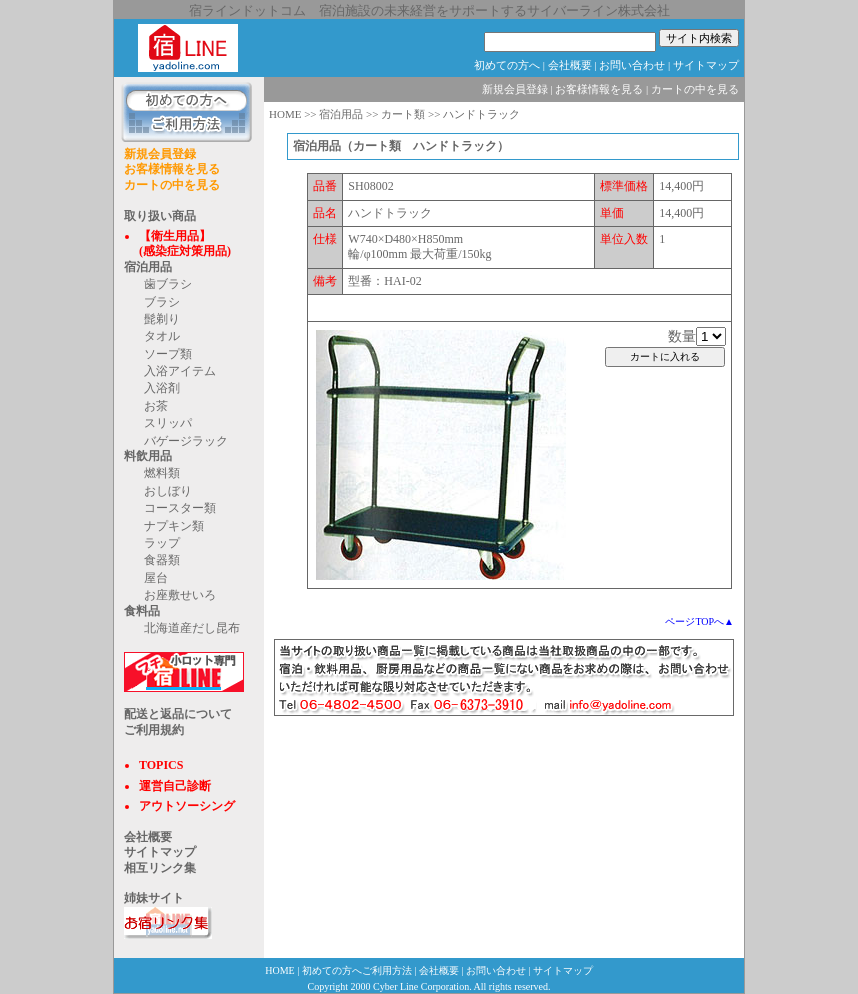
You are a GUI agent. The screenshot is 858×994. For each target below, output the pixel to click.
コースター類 (180, 508)
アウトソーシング (187, 806)
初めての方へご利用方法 (357, 970)
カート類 (403, 114)
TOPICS (161, 765)
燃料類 (162, 473)
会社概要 (570, 65)
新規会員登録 (160, 154)
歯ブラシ (168, 284)
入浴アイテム (180, 371)
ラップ (162, 543)
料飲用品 (148, 456)
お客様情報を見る (172, 169)
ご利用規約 (154, 730)
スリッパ (168, 423)
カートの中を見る (172, 185)
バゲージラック (186, 441)
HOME (285, 114)
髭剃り (162, 319)
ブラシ (162, 302)
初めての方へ (507, 65)
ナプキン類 (174, 526)
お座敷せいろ (180, 595)
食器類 (162, 560)
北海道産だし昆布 (192, 628)
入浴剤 (162, 388)
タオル (162, 336)
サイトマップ (706, 65)
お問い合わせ (632, 65)
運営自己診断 (175, 786)
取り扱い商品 (160, 216)
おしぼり (168, 491)
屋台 (156, 578)
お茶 (156, 406)
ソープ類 (168, 354)
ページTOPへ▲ (699, 621)
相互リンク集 (160, 868)
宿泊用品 (148, 267)
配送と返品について (178, 714)
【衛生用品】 (175, 236)
